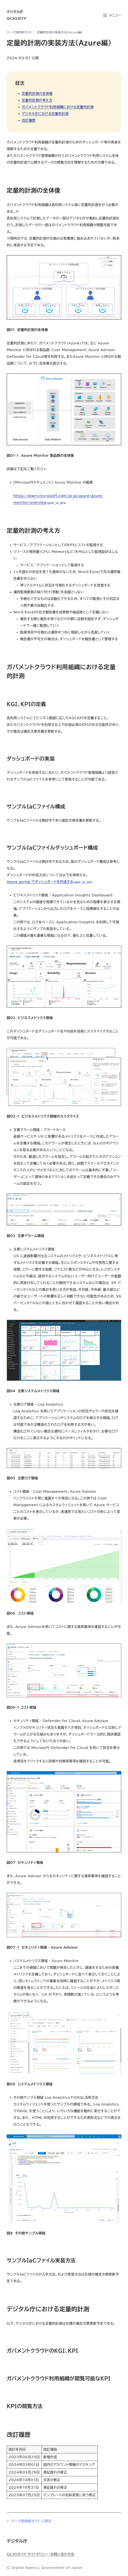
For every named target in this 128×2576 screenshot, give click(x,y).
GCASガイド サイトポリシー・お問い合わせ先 (40, 2554)
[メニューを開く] (111, 15)
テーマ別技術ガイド (19, 32)
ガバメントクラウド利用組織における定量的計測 (58, 107)
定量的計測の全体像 (37, 93)
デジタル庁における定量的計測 (45, 113)
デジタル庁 (36, 2540)
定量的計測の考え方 (37, 100)
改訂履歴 (28, 120)
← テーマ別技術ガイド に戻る (29, 2521)
